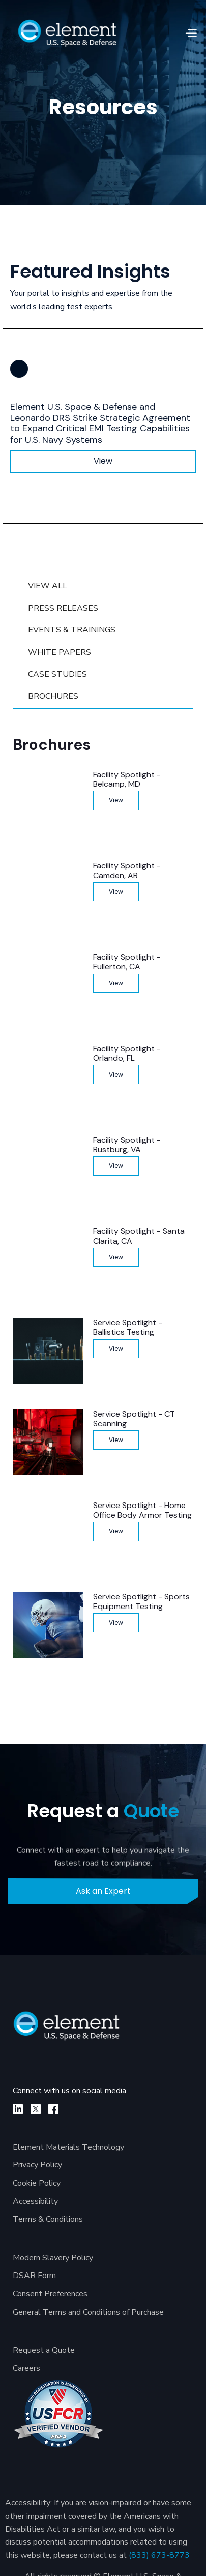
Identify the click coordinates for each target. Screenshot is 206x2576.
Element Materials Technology (68, 2147)
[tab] (103, 586)
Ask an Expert (103, 1891)
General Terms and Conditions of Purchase (88, 2312)
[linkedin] (18, 2109)
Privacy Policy (37, 2164)
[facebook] (53, 2109)
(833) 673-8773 (159, 2555)
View (103, 461)
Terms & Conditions (48, 2219)
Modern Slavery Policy (53, 2257)
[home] (67, 33)
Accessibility (35, 2201)
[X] (36, 2109)
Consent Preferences (50, 2293)
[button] (190, 33)
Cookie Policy (37, 2183)
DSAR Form (34, 2275)
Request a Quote (44, 2350)
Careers (26, 2368)
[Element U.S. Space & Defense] (72, 2030)
